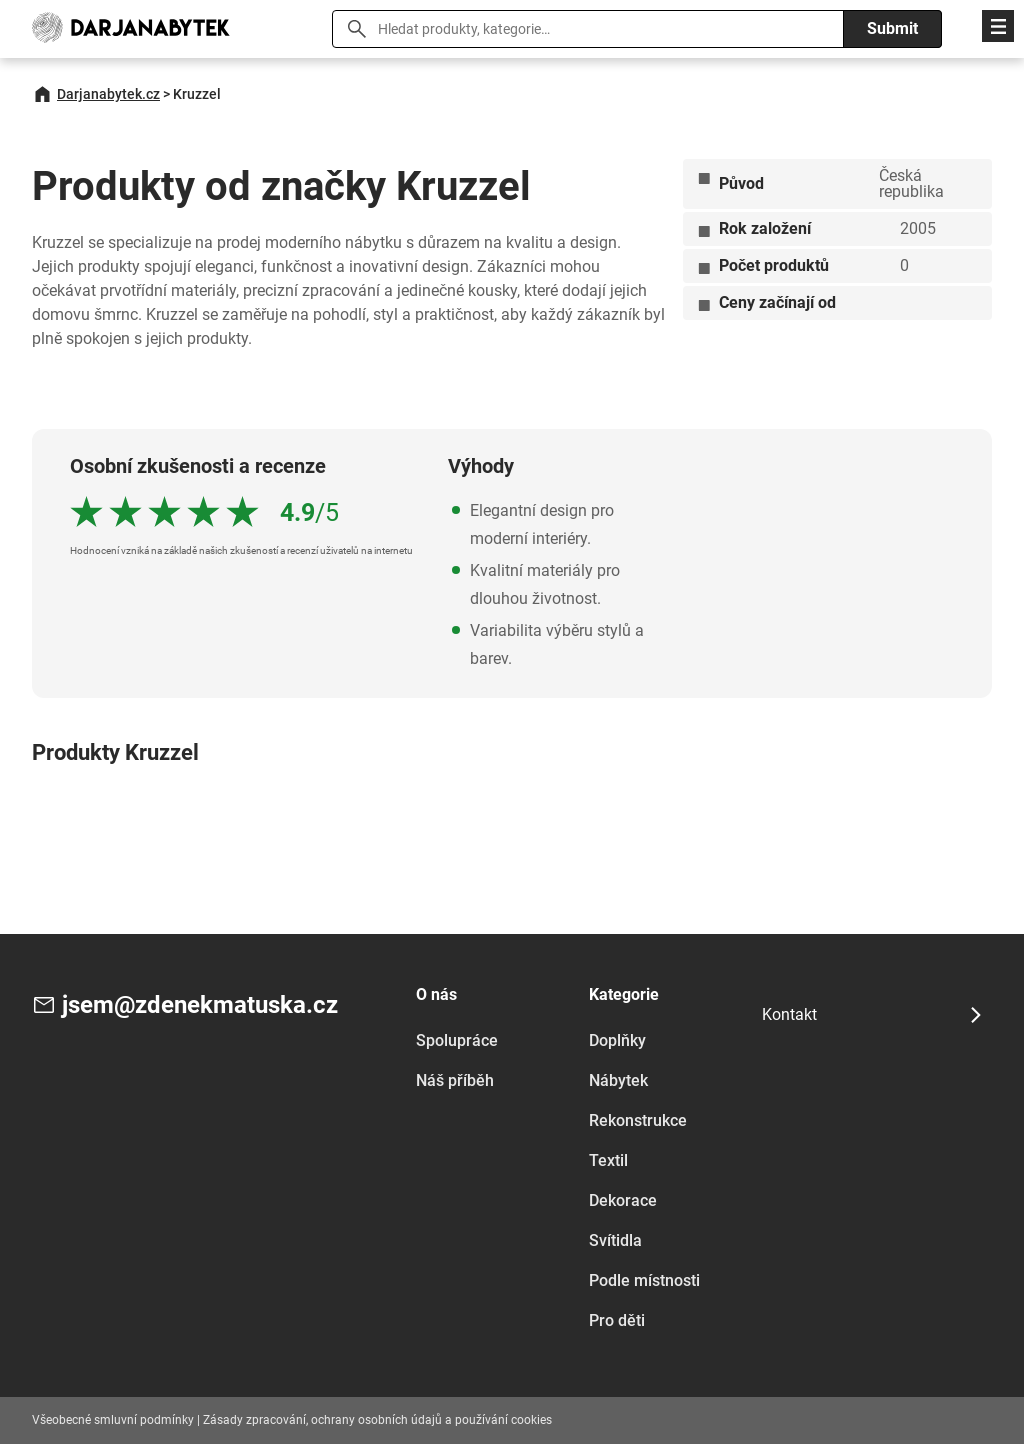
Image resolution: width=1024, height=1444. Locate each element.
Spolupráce (457, 1040)
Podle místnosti (644, 1280)
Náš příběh (455, 1080)
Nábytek (618, 1080)
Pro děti (617, 1320)
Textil (608, 1160)
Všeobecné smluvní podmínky (113, 1420)
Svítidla (615, 1240)
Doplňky (617, 1040)
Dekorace (623, 1200)
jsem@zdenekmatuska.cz (200, 1005)
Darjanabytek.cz (108, 94)
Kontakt (789, 1014)
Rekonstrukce (638, 1120)
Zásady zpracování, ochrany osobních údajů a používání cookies (377, 1420)
